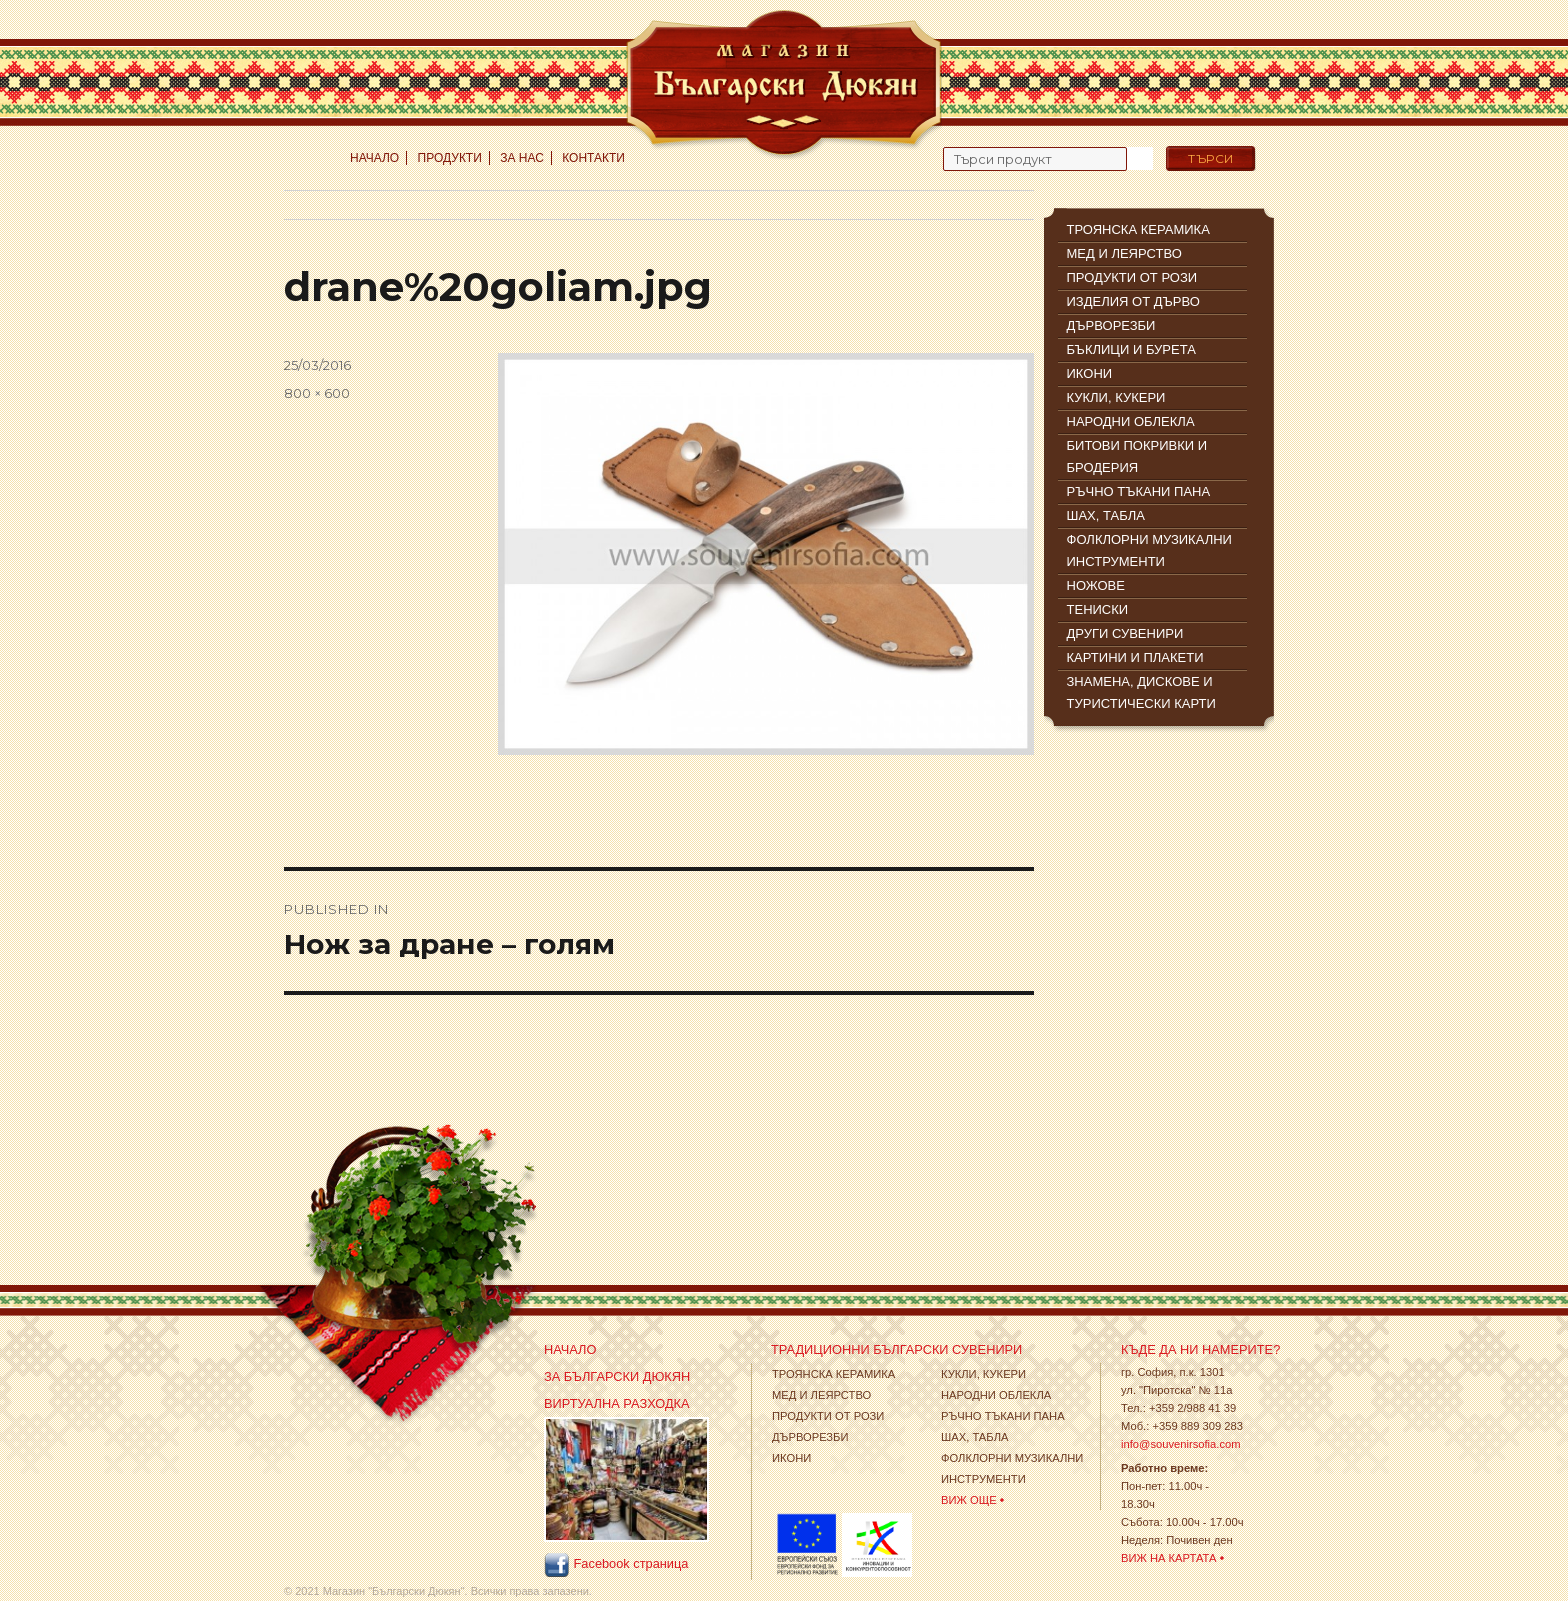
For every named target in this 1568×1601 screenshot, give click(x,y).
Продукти (450, 158)
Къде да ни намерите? (1200, 1349)
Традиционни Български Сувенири (896, 1349)
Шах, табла (974, 1437)
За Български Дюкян (617, 1376)
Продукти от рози (828, 1416)
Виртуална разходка (617, 1403)
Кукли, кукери (983, 1374)
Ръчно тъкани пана (1003, 1416)
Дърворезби (810, 1437)
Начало (374, 158)
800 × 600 (317, 393)
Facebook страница (616, 1565)
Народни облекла (996, 1395)
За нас (522, 158)
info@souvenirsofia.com (1181, 1444)
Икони (791, 1458)
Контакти (593, 158)
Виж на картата (1169, 1558)
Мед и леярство (821, 1395)
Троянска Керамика (833, 1374)
